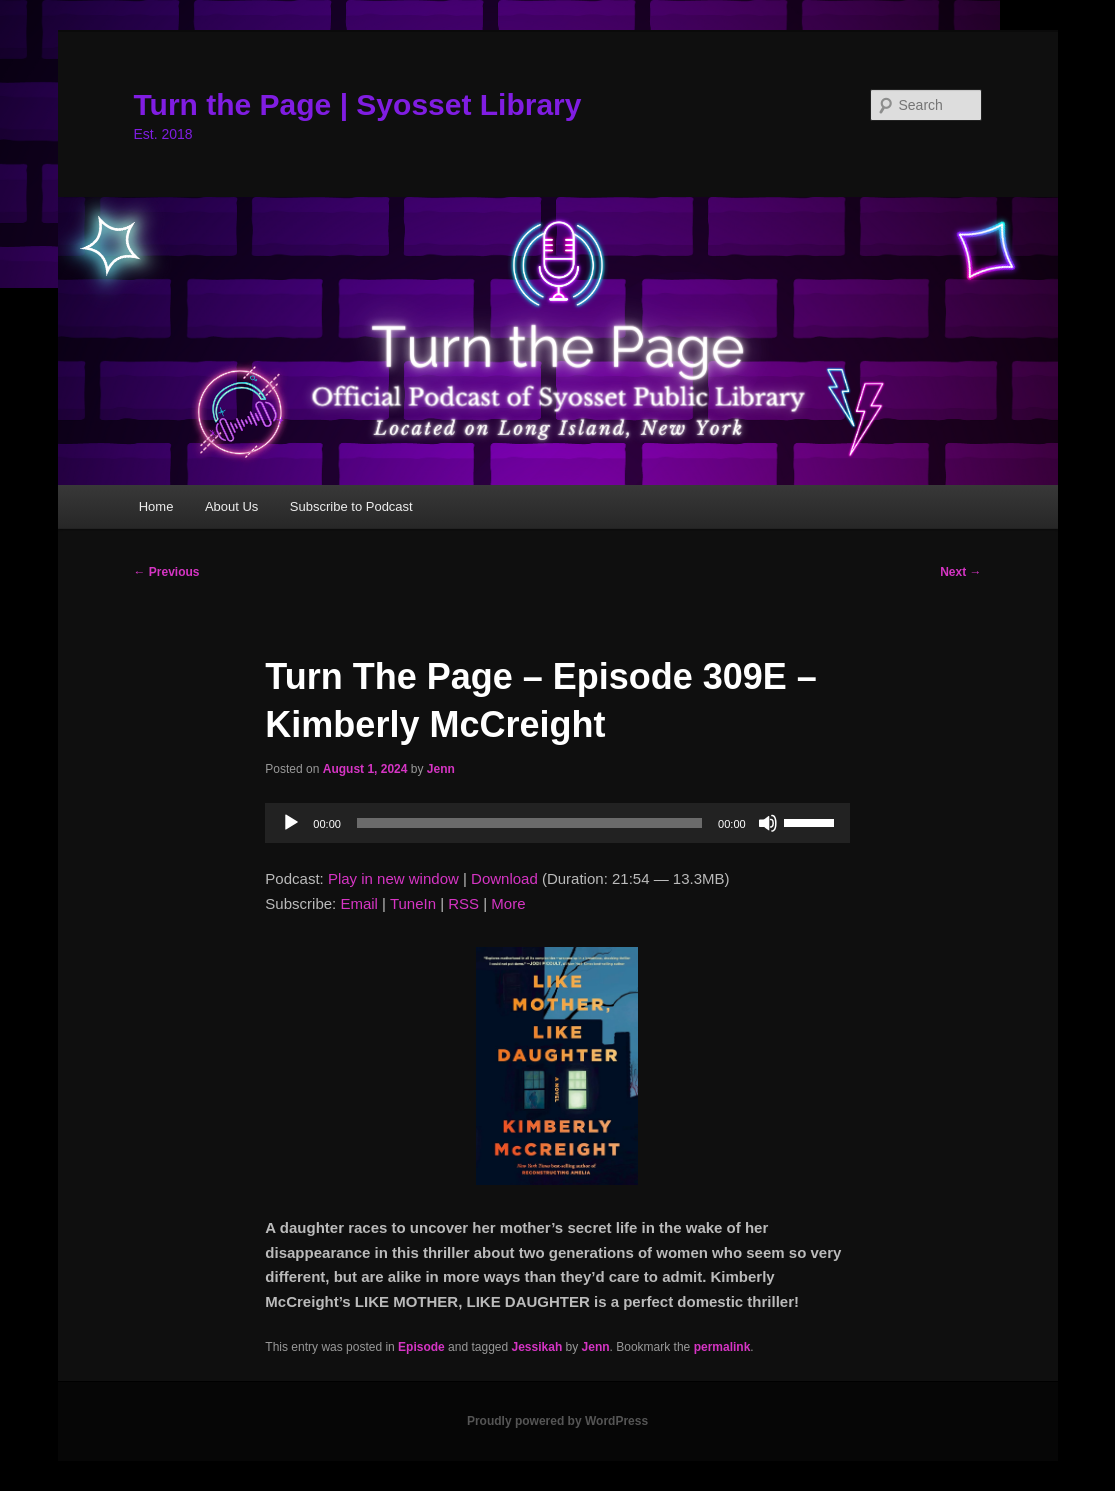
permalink (722, 1347)
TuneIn (413, 903)
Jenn (441, 769)
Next (960, 572)
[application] (557, 823)
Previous (167, 572)
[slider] (529, 823)
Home (156, 506)
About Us (231, 506)
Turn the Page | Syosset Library (358, 104)
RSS (463, 903)
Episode (421, 1347)
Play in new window (393, 878)
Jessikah (537, 1347)
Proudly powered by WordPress (557, 1421)
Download (504, 878)
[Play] (291, 823)
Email (359, 903)
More (508, 903)
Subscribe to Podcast (351, 506)
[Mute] (768, 823)
